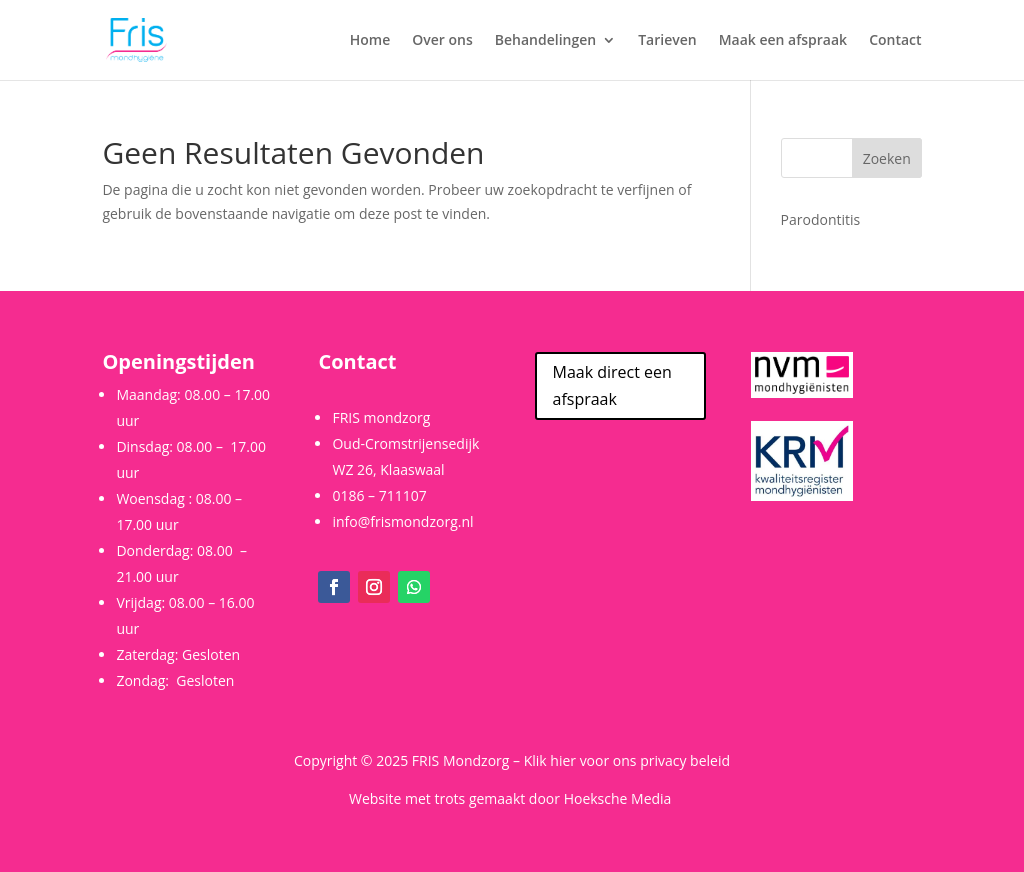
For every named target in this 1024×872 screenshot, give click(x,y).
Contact (895, 41)
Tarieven (667, 41)
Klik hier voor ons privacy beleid (627, 760)
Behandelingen (545, 41)
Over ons (442, 41)
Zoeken (887, 158)
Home (370, 41)
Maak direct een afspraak (612, 385)
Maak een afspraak (783, 41)
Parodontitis (821, 219)
